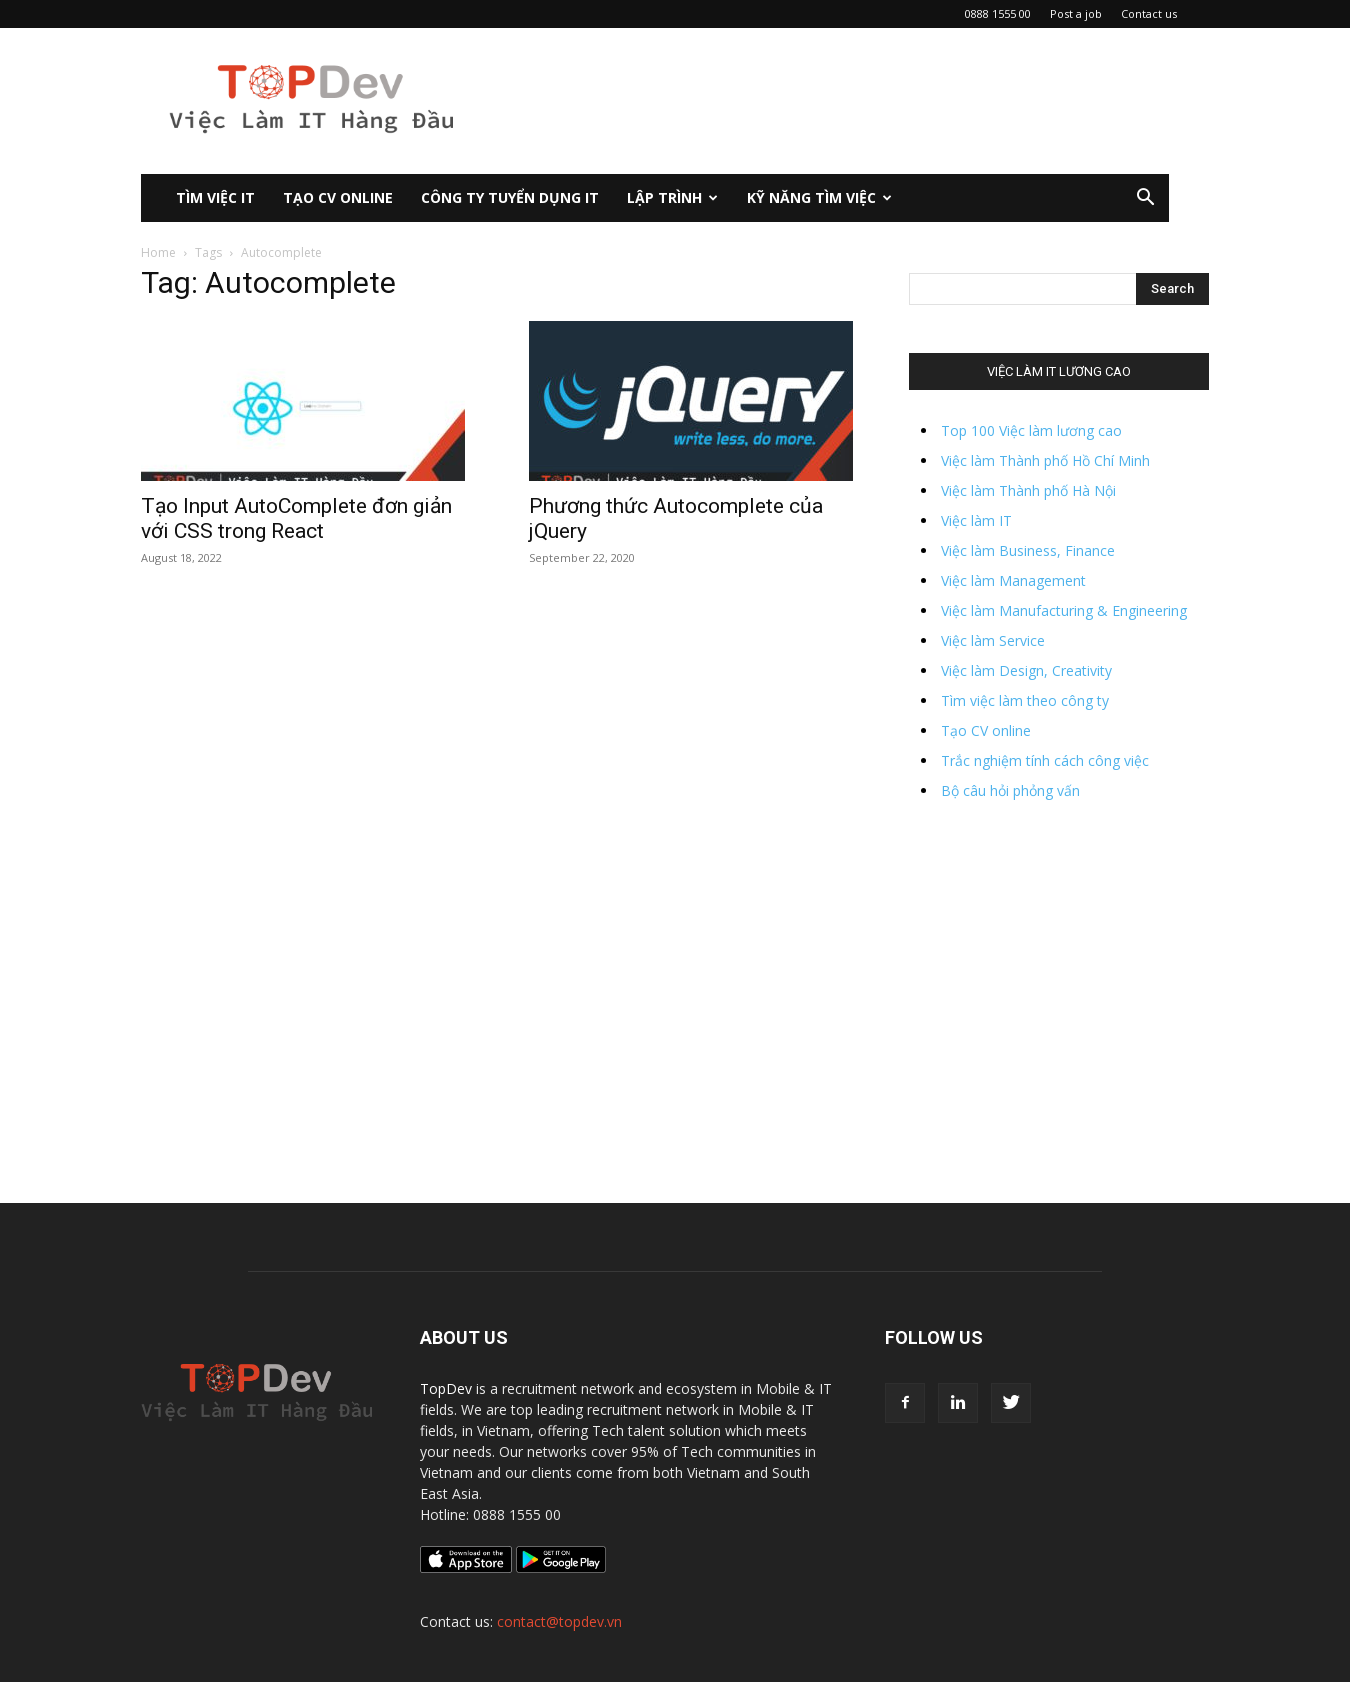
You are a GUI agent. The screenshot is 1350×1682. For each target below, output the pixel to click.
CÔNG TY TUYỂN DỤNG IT (510, 197)
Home (158, 252)
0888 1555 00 (998, 13)
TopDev (446, 1388)
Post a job (1076, 13)
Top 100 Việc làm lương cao (1031, 430)
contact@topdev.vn (559, 1621)
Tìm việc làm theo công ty (1025, 700)
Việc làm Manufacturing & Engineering (1064, 610)
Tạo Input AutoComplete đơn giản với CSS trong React (296, 518)
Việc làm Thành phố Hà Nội (1028, 490)
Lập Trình (672, 197)
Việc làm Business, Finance (1028, 550)
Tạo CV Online (338, 197)
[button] (1145, 199)
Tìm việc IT (215, 197)
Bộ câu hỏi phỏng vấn (1010, 790)
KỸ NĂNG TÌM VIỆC (819, 197)
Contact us (1149, 13)
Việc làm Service (993, 640)
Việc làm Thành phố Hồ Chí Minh (1045, 460)
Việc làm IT (976, 520)
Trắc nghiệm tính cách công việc (1045, 760)
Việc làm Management (1013, 580)
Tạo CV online (986, 730)
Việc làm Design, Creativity (1026, 670)
